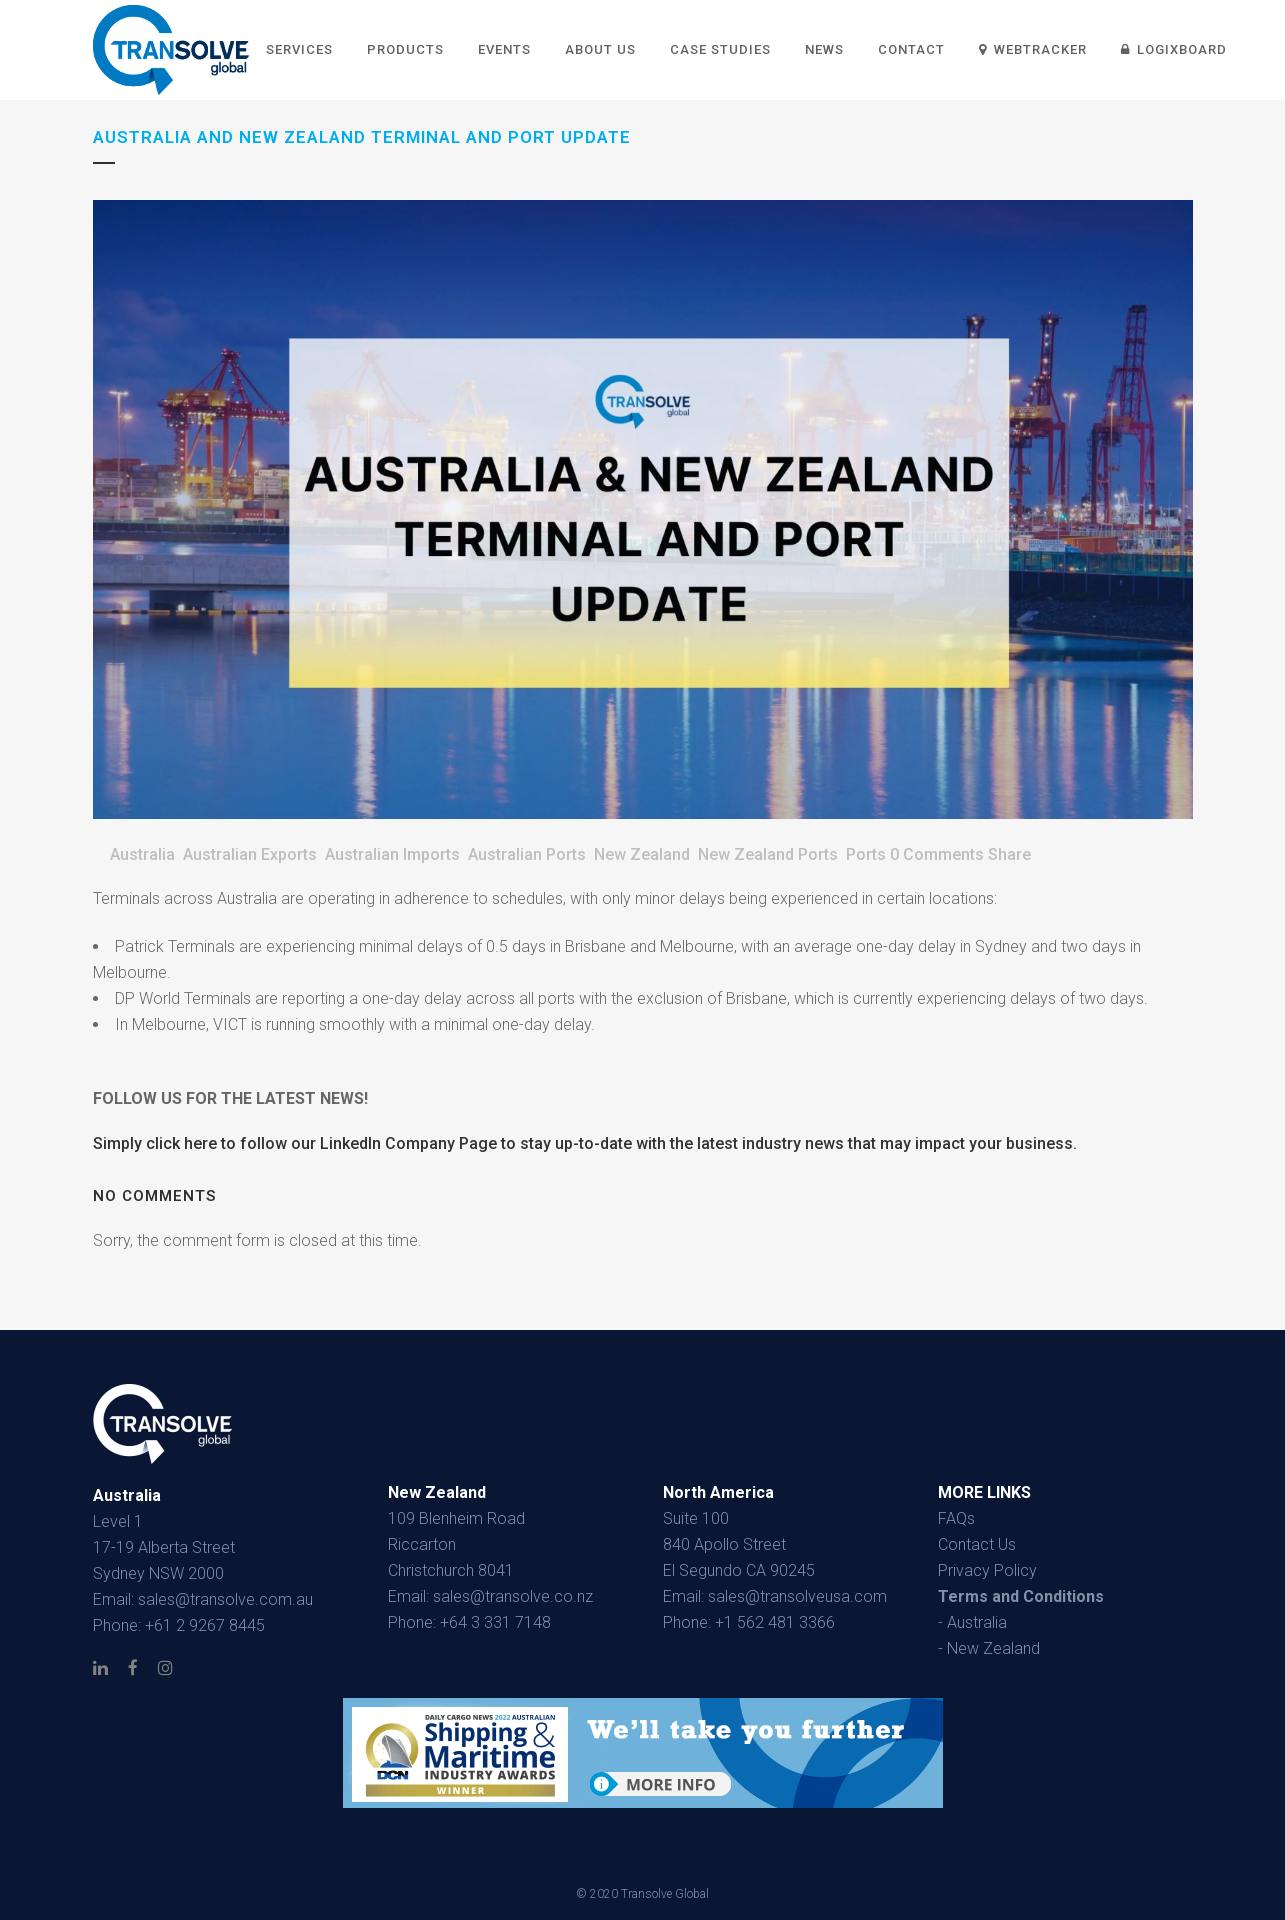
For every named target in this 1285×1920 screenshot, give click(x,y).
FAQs (956, 1518)
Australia (142, 854)
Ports (866, 854)
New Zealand (642, 854)
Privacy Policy (987, 1570)
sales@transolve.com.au (225, 1599)
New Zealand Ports (768, 854)
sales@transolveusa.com (797, 1596)
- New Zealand (989, 1648)
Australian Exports (250, 854)
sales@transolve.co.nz (513, 1596)
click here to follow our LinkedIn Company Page (321, 1143)
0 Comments (937, 854)
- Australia (972, 1622)
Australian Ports (527, 854)
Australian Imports (392, 854)
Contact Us (977, 1544)
